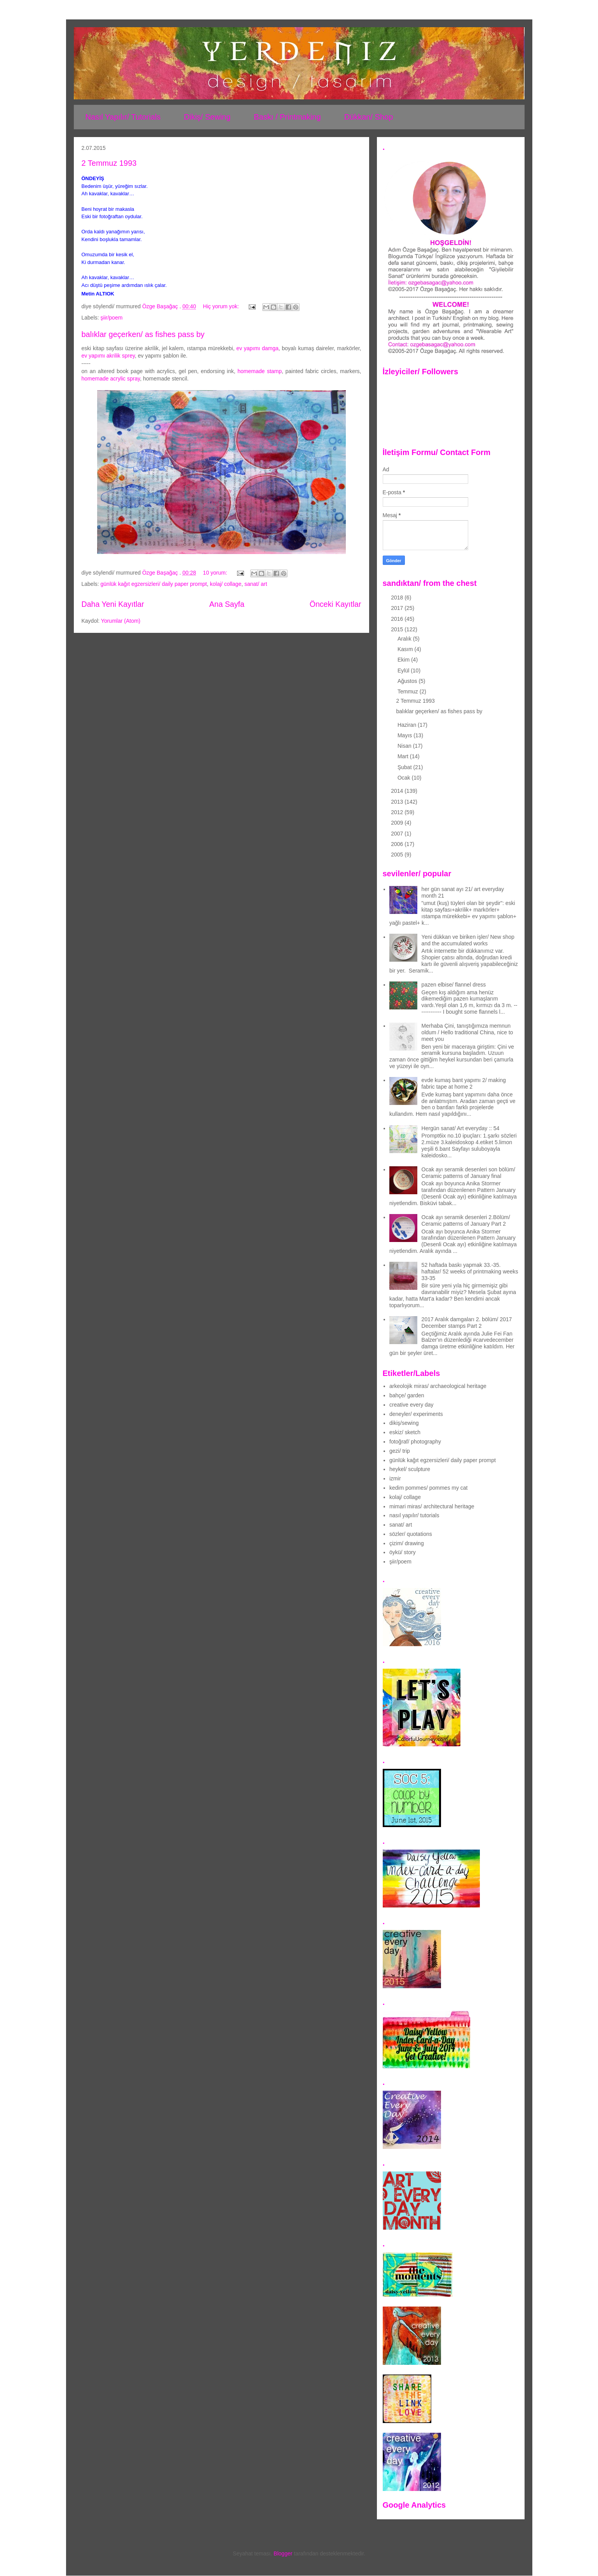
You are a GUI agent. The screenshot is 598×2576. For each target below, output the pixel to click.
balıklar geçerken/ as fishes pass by (143, 334)
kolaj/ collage (225, 584)
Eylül (404, 670)
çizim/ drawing (406, 1543)
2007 (397, 833)
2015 (397, 629)
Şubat (405, 767)
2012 (397, 812)
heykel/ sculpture (409, 1469)
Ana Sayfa (226, 604)
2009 (397, 823)
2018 (397, 597)
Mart (404, 756)
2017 (397, 608)
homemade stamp (259, 371)
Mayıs (405, 735)
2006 (397, 844)
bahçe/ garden (406, 1395)
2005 (397, 854)
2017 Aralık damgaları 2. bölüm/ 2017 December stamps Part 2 (467, 1322)
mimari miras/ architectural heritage (431, 1506)
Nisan (405, 746)
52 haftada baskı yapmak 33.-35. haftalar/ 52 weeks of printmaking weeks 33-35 (470, 1271)
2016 (397, 619)
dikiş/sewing (403, 1423)
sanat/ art (255, 584)
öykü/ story (402, 1552)
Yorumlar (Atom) (120, 621)
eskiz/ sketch (404, 1432)
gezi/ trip (399, 1451)
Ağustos (408, 681)
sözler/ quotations (410, 1534)
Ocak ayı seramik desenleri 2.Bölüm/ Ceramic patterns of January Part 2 (466, 1220)
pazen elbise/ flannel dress (454, 984)
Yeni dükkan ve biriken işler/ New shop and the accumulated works (468, 940)
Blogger (283, 2553)
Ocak (405, 778)
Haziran (408, 725)
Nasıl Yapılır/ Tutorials (123, 117)
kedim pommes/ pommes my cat (428, 1488)
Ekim (404, 660)
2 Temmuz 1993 (109, 163)
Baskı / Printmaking (287, 117)
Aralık (405, 639)
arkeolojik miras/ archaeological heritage (437, 1386)
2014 (397, 791)
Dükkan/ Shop (368, 117)
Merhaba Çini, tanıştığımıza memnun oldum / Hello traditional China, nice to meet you (467, 1032)
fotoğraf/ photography (415, 1441)
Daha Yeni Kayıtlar (113, 604)
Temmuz (409, 691)
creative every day (411, 1405)
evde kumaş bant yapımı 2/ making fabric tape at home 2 (464, 1083)
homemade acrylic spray (111, 378)
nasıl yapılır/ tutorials (414, 1515)
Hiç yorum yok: (221, 306)
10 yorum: (215, 573)
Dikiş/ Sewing (207, 117)
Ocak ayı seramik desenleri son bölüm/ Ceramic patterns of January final (468, 1172)
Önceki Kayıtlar (335, 604)
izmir (395, 1478)
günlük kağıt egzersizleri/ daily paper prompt (154, 584)
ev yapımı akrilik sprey (108, 356)
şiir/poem (112, 317)
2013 (397, 802)
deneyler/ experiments (416, 1414)
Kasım (406, 649)
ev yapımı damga (257, 348)
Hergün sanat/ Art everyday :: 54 (461, 1128)
